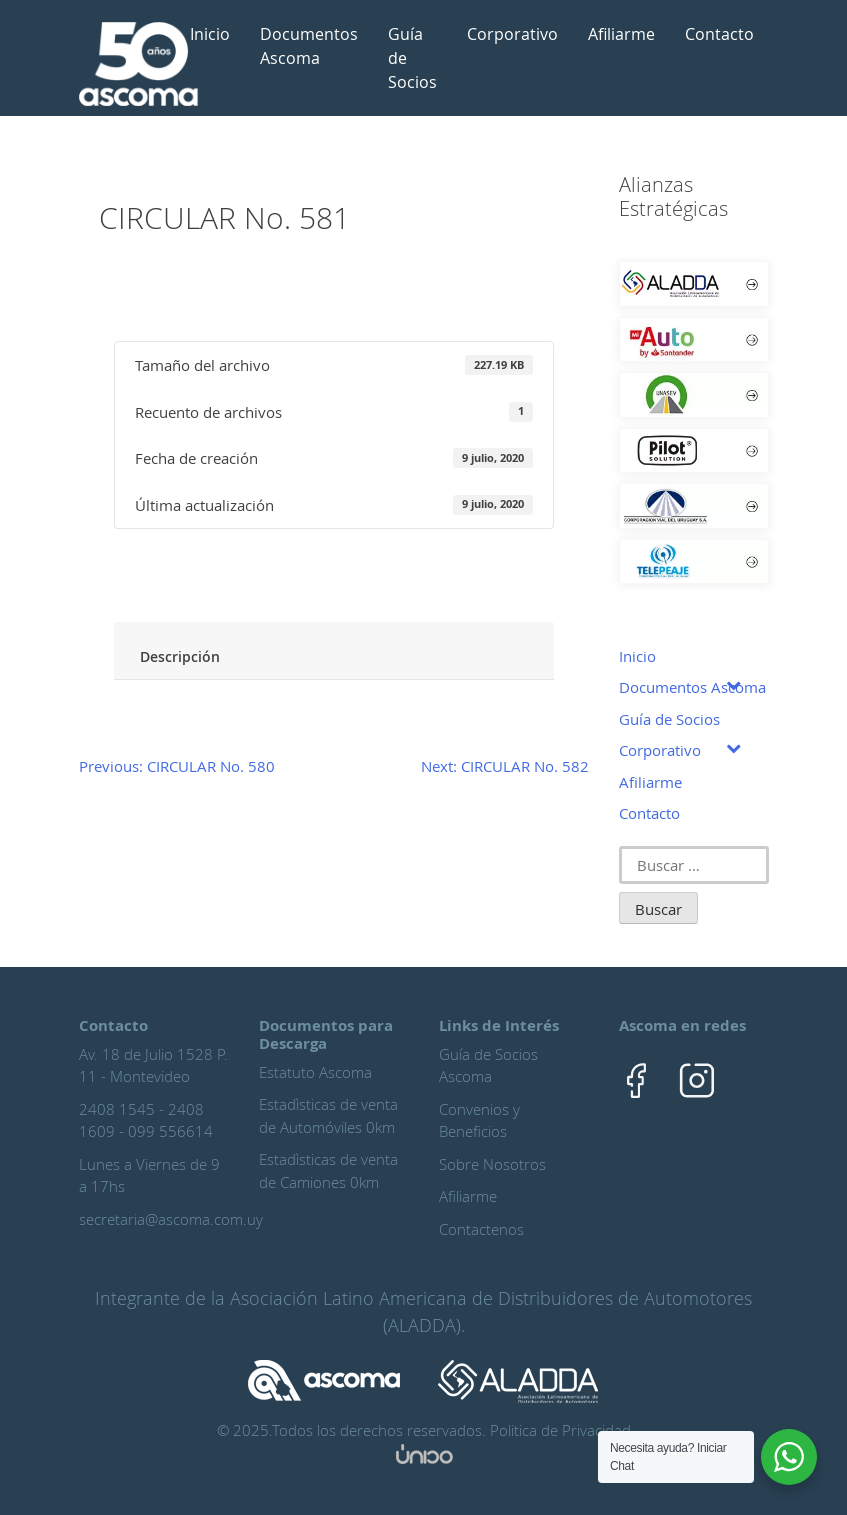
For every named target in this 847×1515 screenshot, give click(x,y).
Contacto (719, 34)
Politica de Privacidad (560, 1430)
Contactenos (481, 1229)
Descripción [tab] (180, 656)
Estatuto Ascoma (315, 1072)
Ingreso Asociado (209, 575)
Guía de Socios (412, 58)
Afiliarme (621, 34)
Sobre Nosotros (492, 1164)
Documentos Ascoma (309, 46)
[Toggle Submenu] (734, 684)
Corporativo (512, 34)
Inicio (210, 34)
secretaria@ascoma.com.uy (171, 1219)
